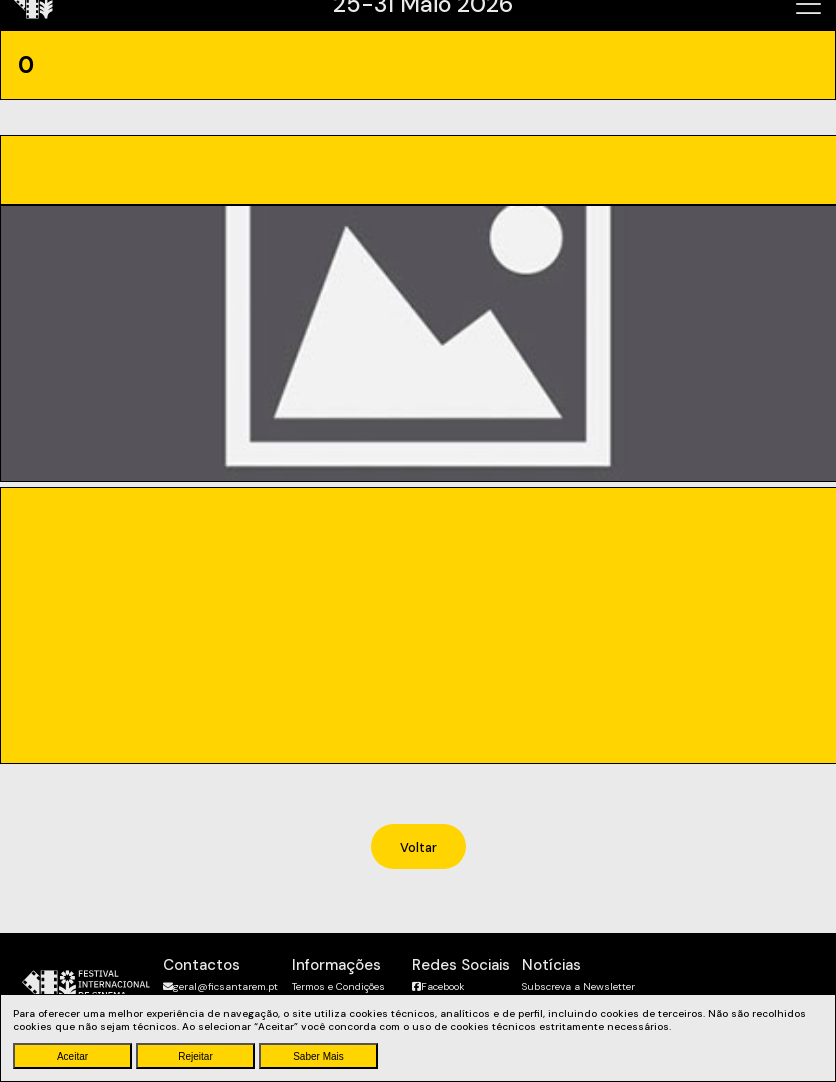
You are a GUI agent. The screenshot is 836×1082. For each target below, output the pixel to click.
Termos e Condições (338, 986)
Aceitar (72, 1056)
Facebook (438, 986)
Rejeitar (195, 1056)
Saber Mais (318, 1056)
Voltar (418, 847)
